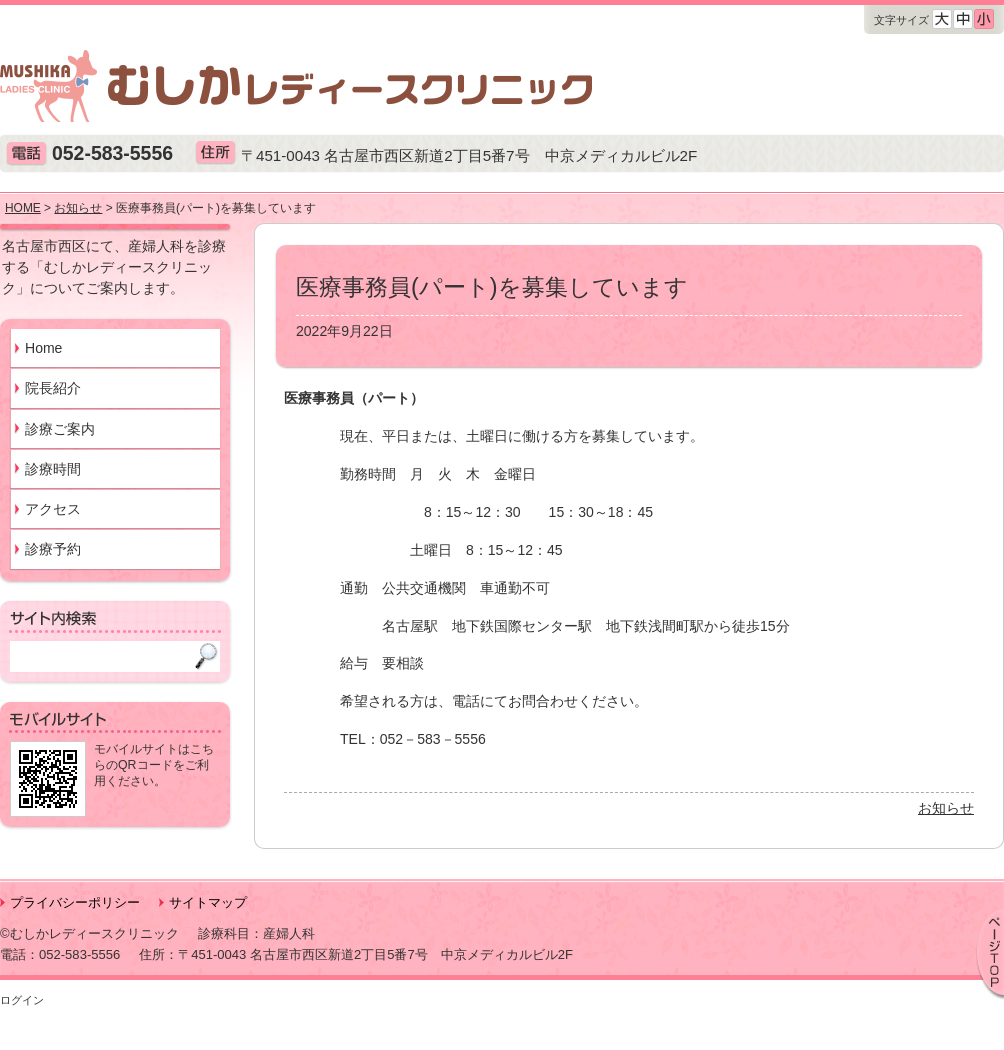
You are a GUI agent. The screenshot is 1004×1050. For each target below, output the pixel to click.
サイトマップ (208, 902)
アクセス (53, 509)
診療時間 (53, 469)
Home (43, 348)
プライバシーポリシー (75, 902)
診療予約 (53, 549)
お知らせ (946, 808)
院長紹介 (53, 388)
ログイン (22, 1000)
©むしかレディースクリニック (89, 933)
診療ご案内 (60, 429)
